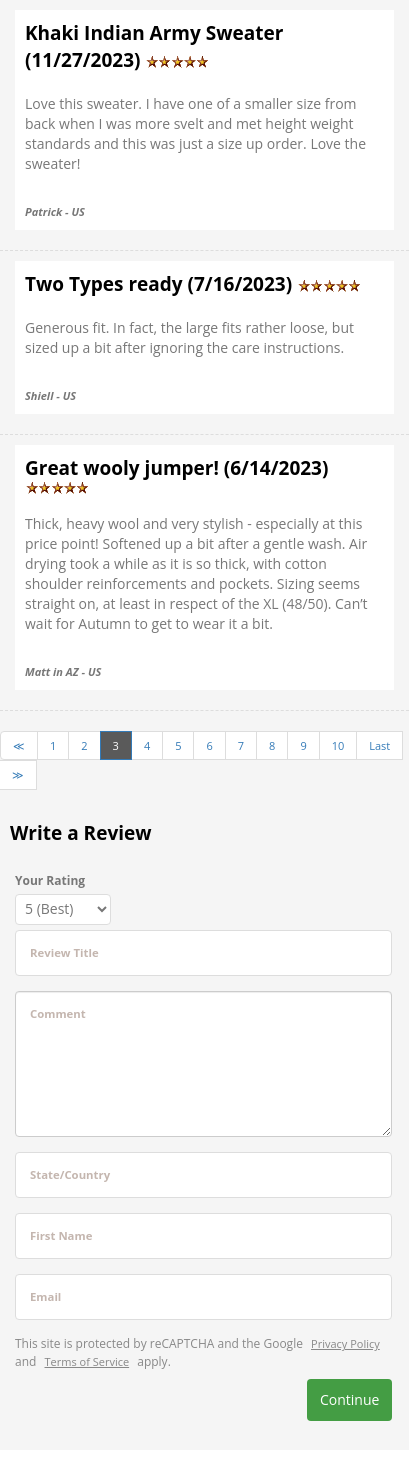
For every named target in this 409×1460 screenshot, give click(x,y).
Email (45, 1296)
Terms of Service (87, 1361)
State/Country (70, 1174)
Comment (58, 1013)
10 (338, 745)
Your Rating (50, 880)
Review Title (64, 952)
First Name (61, 1235)
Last (379, 745)
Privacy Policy (345, 1343)
